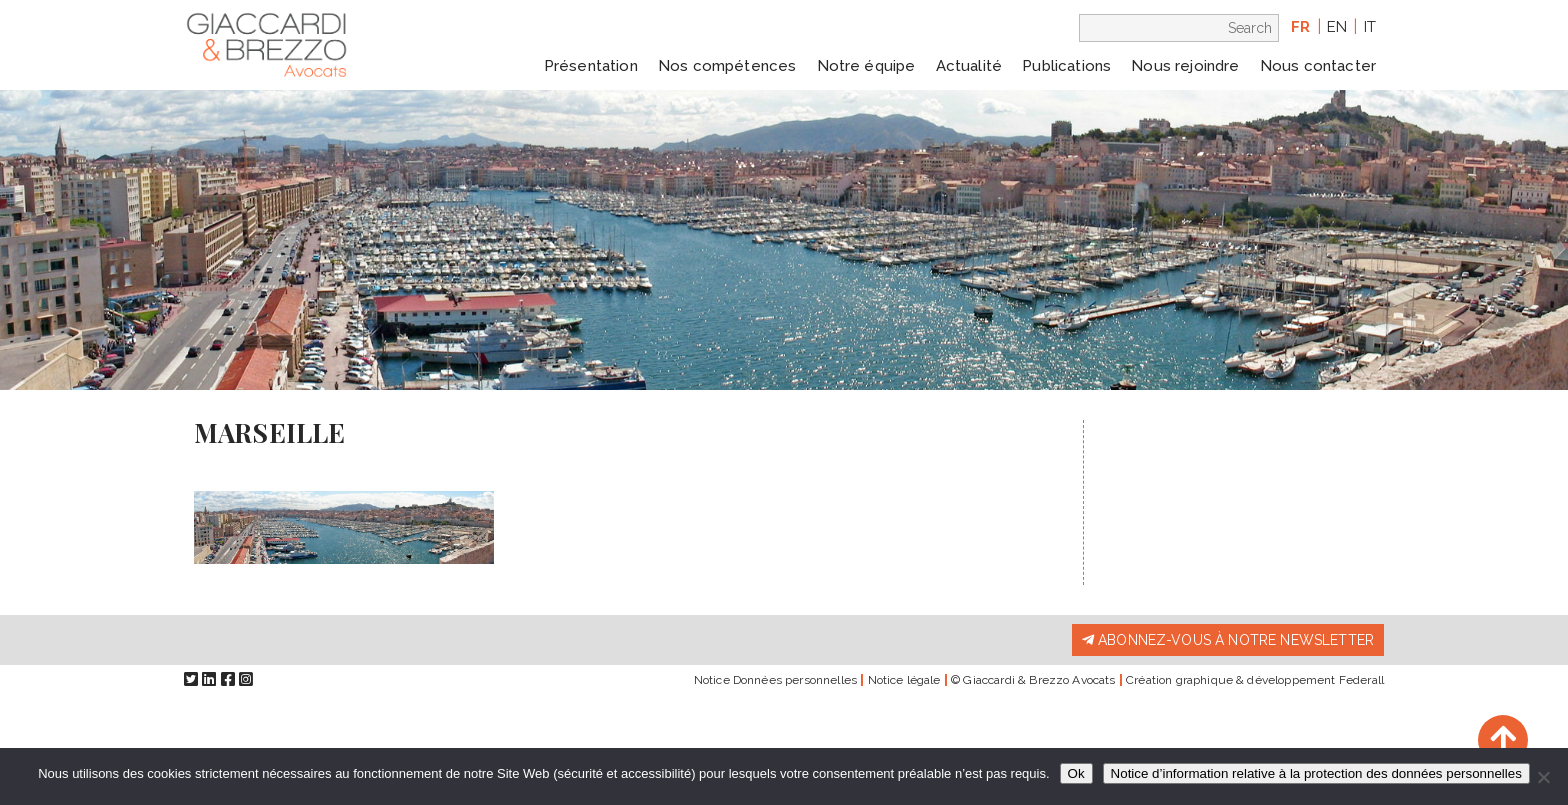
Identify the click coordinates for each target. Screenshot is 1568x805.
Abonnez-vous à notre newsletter (1228, 640)
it (1370, 27)
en (1337, 27)
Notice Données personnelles (775, 680)
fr (1300, 27)
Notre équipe (866, 66)
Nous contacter (1318, 66)
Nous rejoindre (1185, 66)
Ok (1076, 773)
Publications (1066, 66)
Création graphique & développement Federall (1255, 680)
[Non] (1543, 777)
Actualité (969, 66)
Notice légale (904, 680)
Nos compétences (727, 66)
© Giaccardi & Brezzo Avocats (1033, 680)
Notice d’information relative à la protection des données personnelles (1316, 773)
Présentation (591, 66)
